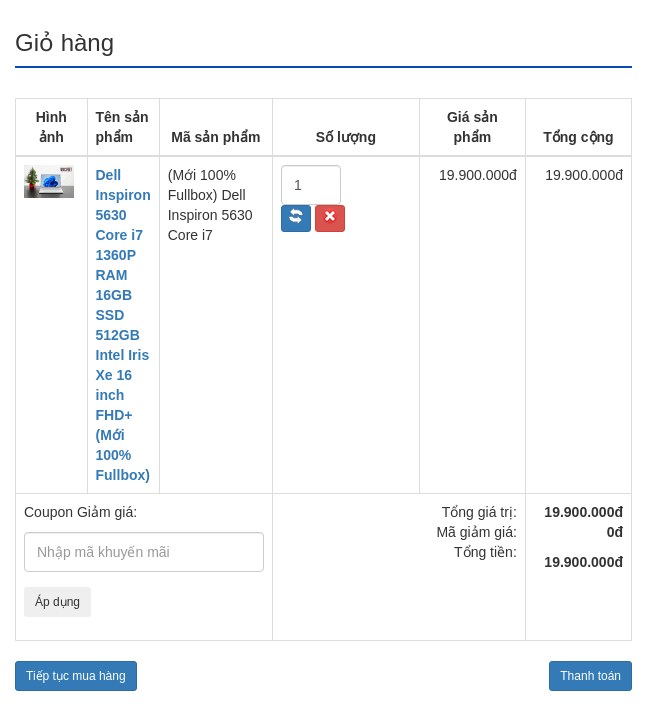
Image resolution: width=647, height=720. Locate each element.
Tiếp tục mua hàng (76, 676)
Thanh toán (590, 676)
